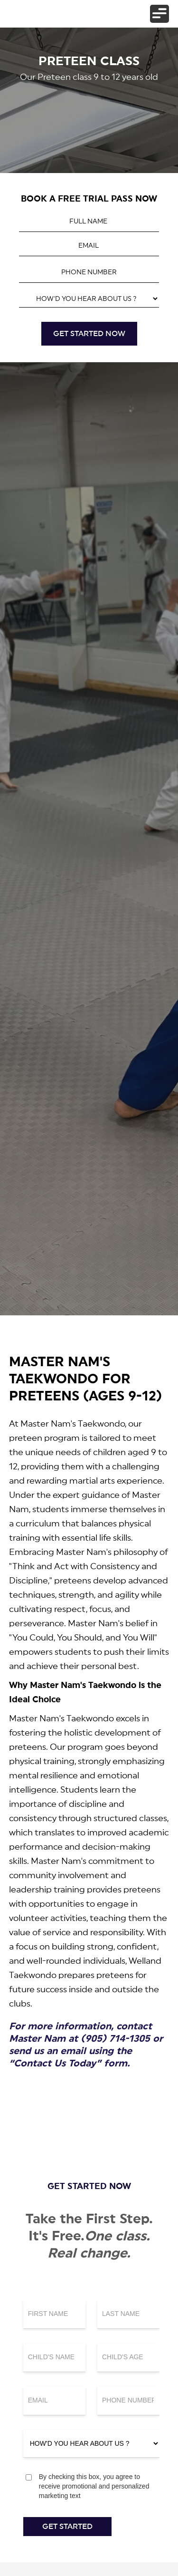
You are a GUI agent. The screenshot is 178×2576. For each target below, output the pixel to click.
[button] (159, 14)
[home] (23, 14)
